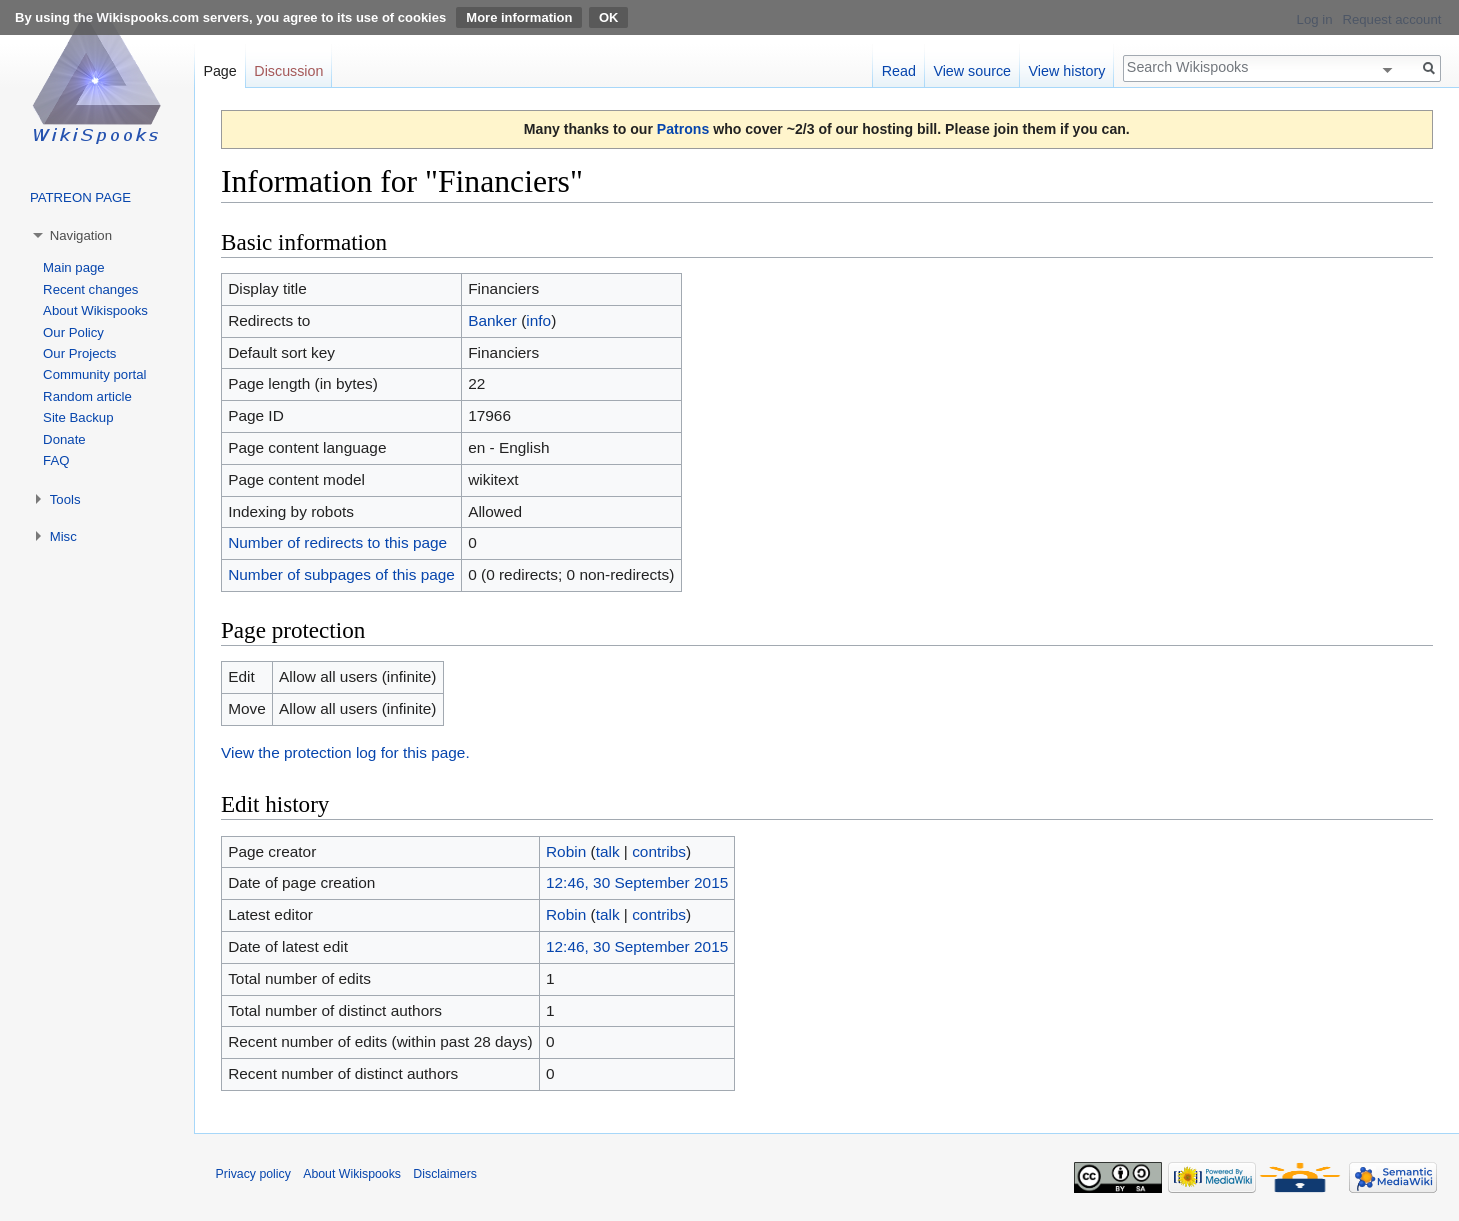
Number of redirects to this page (337, 542)
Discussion (288, 71)
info (538, 320)
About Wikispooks (95, 310)
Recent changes (90, 289)
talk (608, 851)
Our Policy (73, 332)
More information (519, 17)
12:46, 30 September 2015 (637, 882)
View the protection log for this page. (345, 752)
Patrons (683, 129)
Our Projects (79, 353)
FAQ (56, 460)
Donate (64, 439)
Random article (87, 396)
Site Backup (78, 417)
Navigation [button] (81, 235)
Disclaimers (445, 1174)
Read (899, 71)
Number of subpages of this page (341, 574)
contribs (659, 851)
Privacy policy (253, 1174)
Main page (74, 267)
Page (219, 71)
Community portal (94, 374)
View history (1067, 71)
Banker (492, 320)
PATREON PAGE (80, 197)
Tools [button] (65, 499)
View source (972, 71)
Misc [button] (63, 536)
